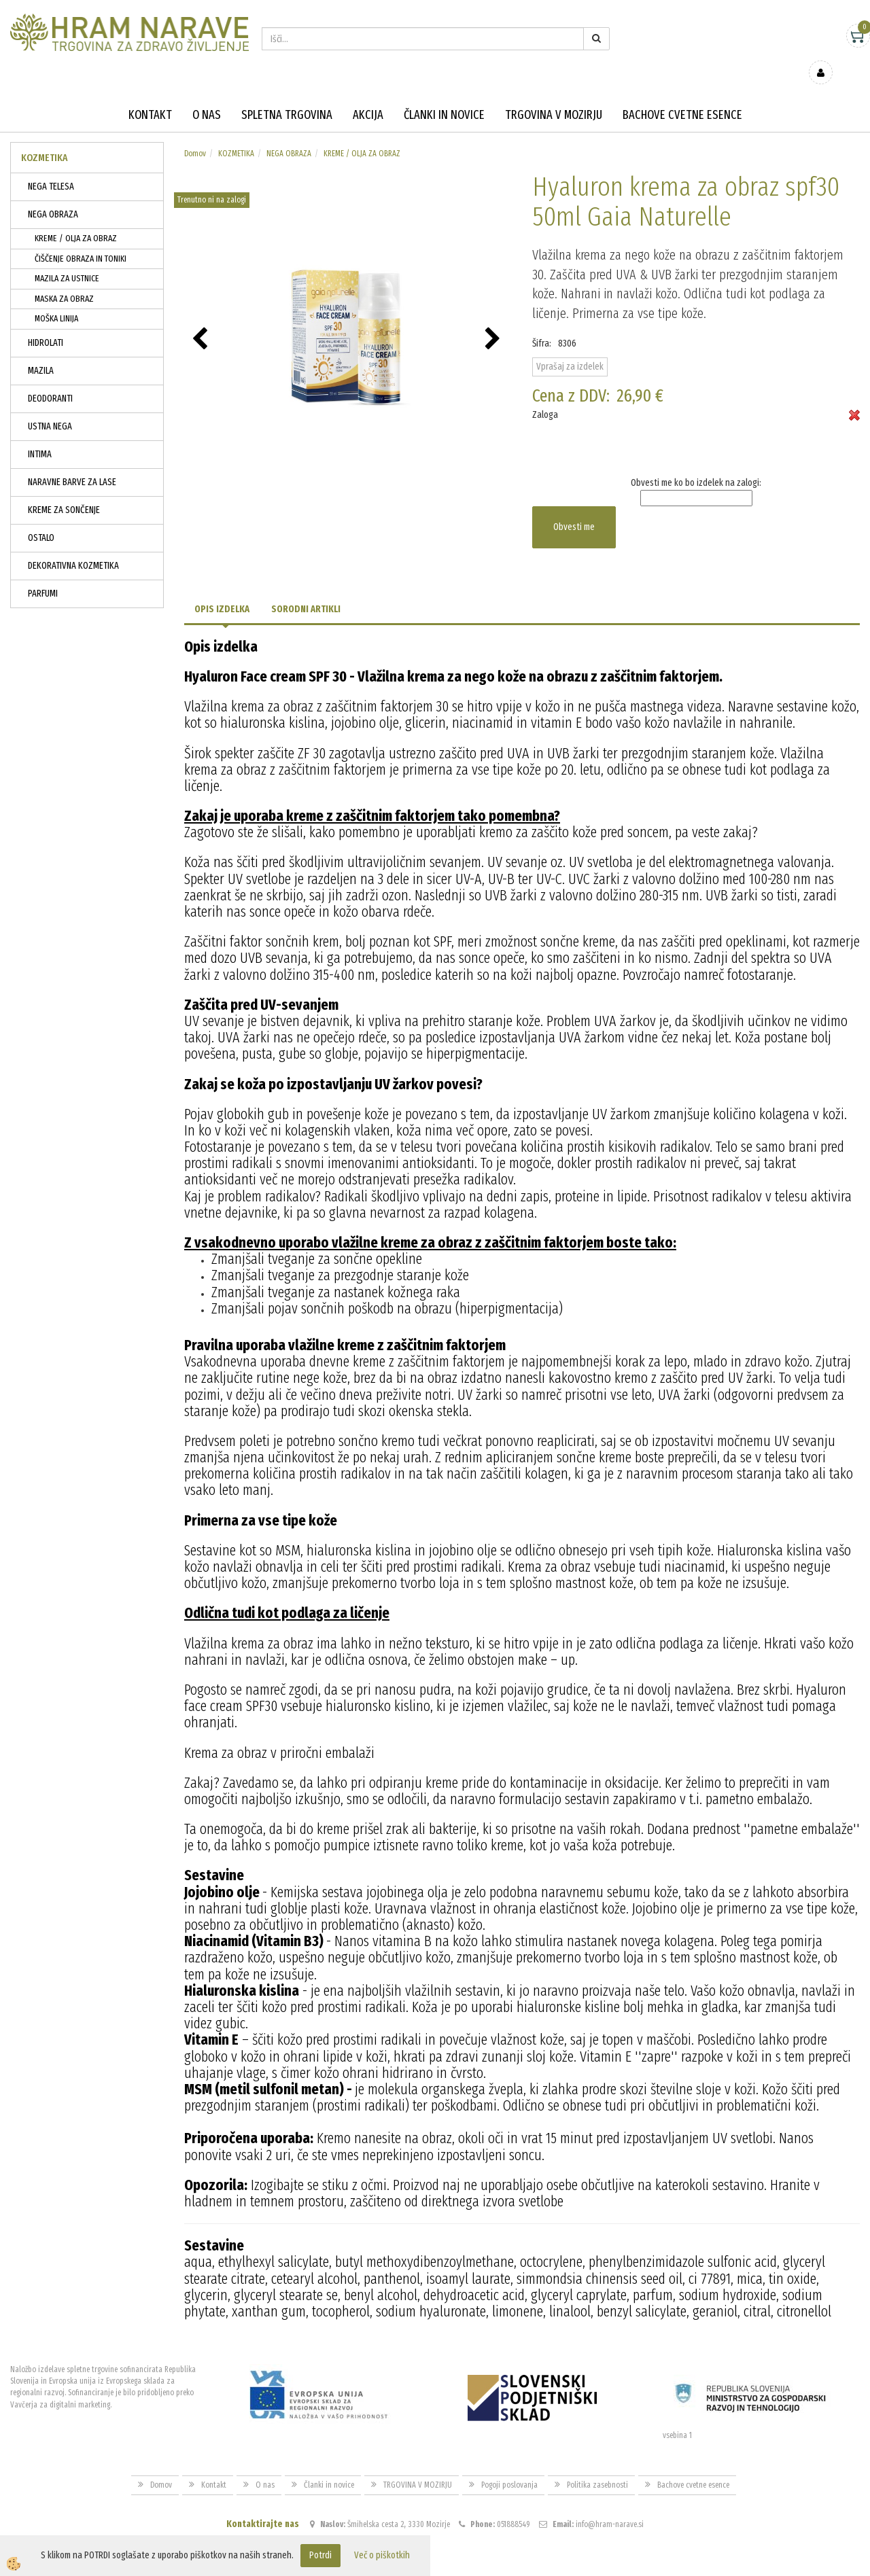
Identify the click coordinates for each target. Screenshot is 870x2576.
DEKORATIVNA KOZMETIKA (73, 546)
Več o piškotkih (382, 2555)
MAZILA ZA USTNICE (67, 258)
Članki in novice (444, 95)
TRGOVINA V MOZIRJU (553, 95)
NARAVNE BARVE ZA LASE (72, 462)
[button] (494, 320)
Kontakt (150, 95)
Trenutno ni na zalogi (211, 180)
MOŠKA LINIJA (56, 299)
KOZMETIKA (236, 134)
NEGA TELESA (51, 167)
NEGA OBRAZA (53, 194)
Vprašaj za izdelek (570, 346)
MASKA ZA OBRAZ (64, 279)
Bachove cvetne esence (682, 95)
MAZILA (41, 351)
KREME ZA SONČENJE (64, 490)
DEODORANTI (50, 379)
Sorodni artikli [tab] (306, 589)
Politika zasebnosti (597, 2465)
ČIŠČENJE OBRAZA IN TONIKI (80, 239)
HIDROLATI (45, 323)
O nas (206, 95)
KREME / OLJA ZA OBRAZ (76, 218)
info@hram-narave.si (610, 2504)
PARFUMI (43, 574)
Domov (195, 134)
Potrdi (320, 2555)
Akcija (368, 95)
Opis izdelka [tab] (221, 589)
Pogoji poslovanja (509, 2465)
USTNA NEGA (50, 406)
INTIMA (40, 434)
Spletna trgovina (286, 95)
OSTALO (41, 518)
